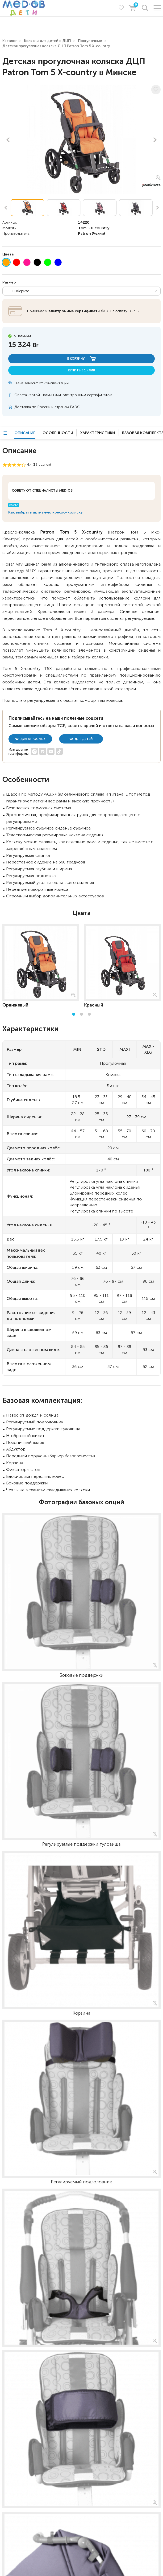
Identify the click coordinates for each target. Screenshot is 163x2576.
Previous (8, 139)
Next (155, 139)
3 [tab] (89, 1014)
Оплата (20, 395)
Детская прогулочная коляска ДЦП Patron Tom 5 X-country (56, 46)
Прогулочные (90, 40)
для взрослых (30, 739)
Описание (24, 433)
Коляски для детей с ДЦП (47, 40)
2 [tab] (81, 1014)
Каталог (9, 40)
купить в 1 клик (81, 370)
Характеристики (97, 433)
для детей (81, 739)
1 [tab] (73, 1014)
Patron (84, 233)
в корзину (81, 359)
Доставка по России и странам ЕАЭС (47, 407)
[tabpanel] (41, 966)
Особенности (57, 433)
